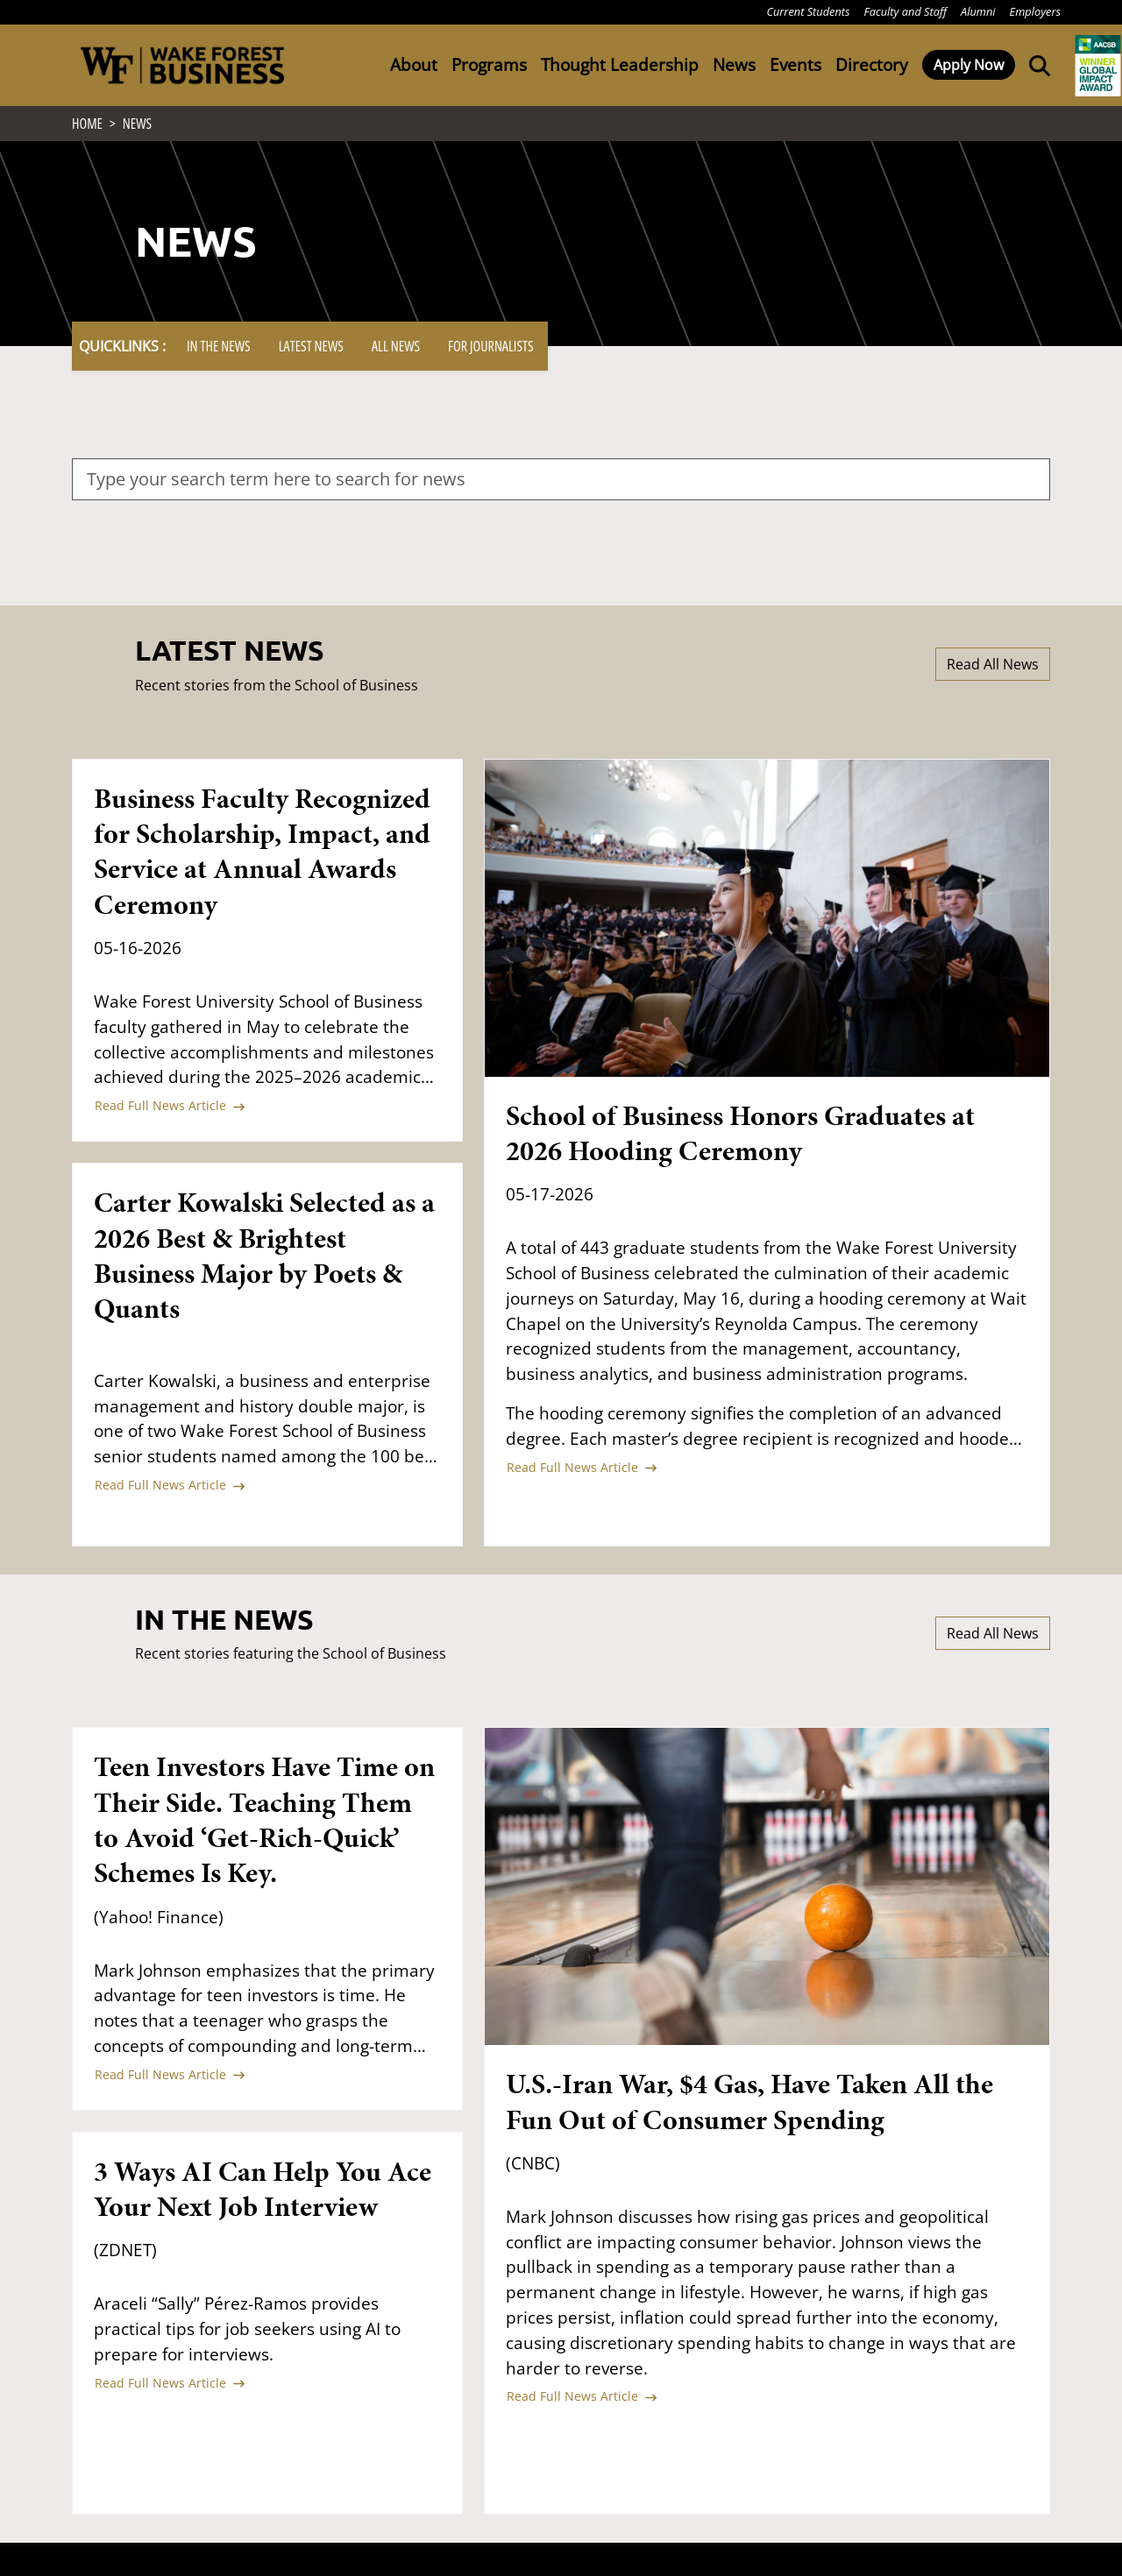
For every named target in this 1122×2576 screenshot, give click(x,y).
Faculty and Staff (905, 11)
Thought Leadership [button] (620, 64)
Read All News (993, 669)
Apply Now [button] (969, 64)
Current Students (807, 11)
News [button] (734, 64)
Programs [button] (489, 64)
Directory (871, 64)
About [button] (413, 64)
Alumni (978, 11)
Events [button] (795, 64)
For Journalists (490, 351)
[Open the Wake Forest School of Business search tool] (1036, 64)
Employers (1035, 11)
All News (396, 351)
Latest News (311, 351)
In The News (219, 351)
